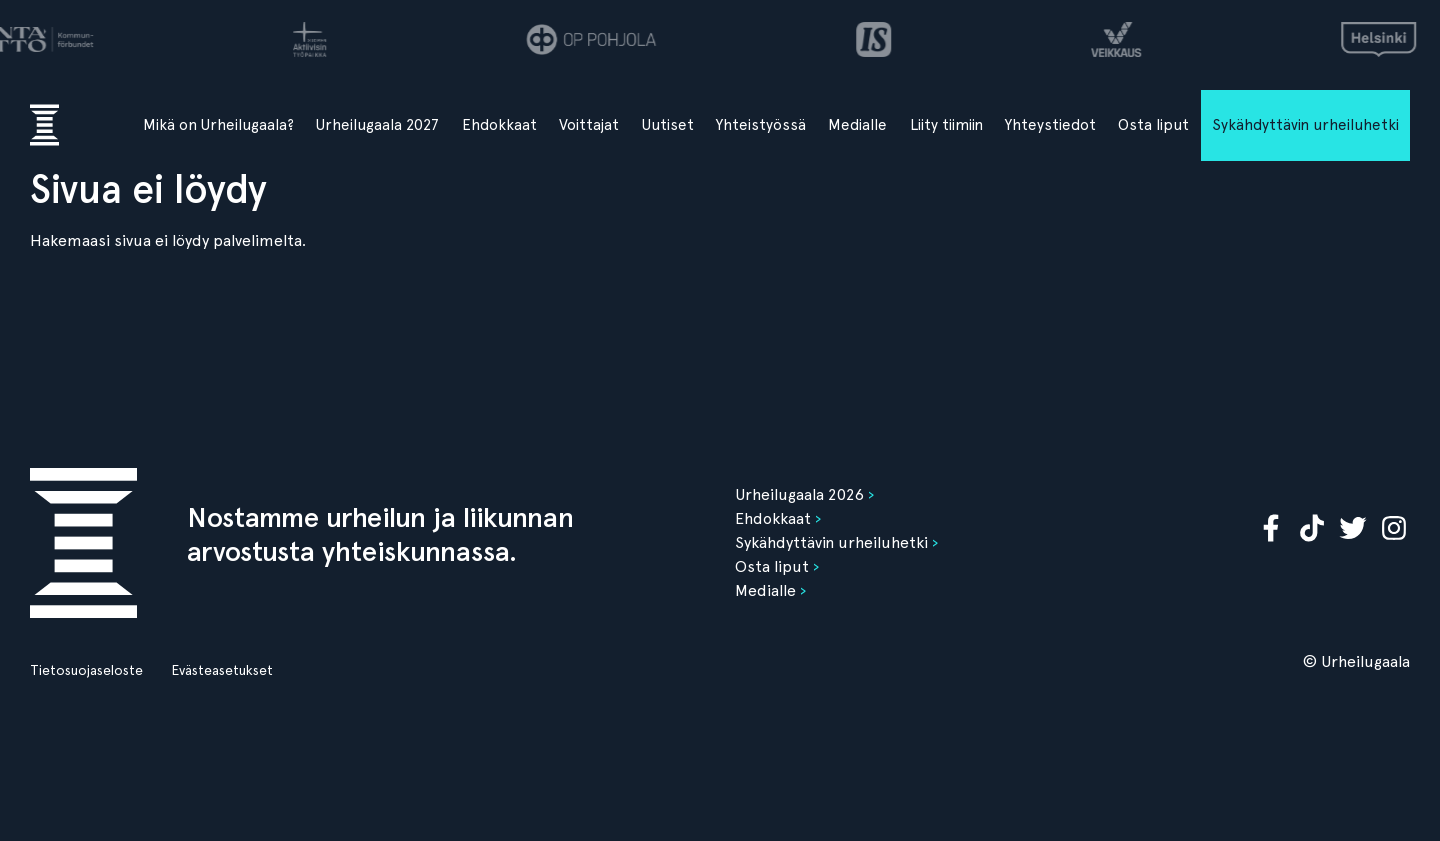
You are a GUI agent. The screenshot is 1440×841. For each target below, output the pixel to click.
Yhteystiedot (1050, 125)
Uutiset (668, 125)
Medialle (857, 125)
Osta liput (1153, 125)
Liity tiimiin (946, 125)
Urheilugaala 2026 (799, 494)
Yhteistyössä (761, 125)
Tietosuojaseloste (86, 670)
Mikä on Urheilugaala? (218, 125)
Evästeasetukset (222, 670)
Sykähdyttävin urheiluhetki (1305, 125)
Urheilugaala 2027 (377, 125)
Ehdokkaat (499, 125)
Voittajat (589, 125)
